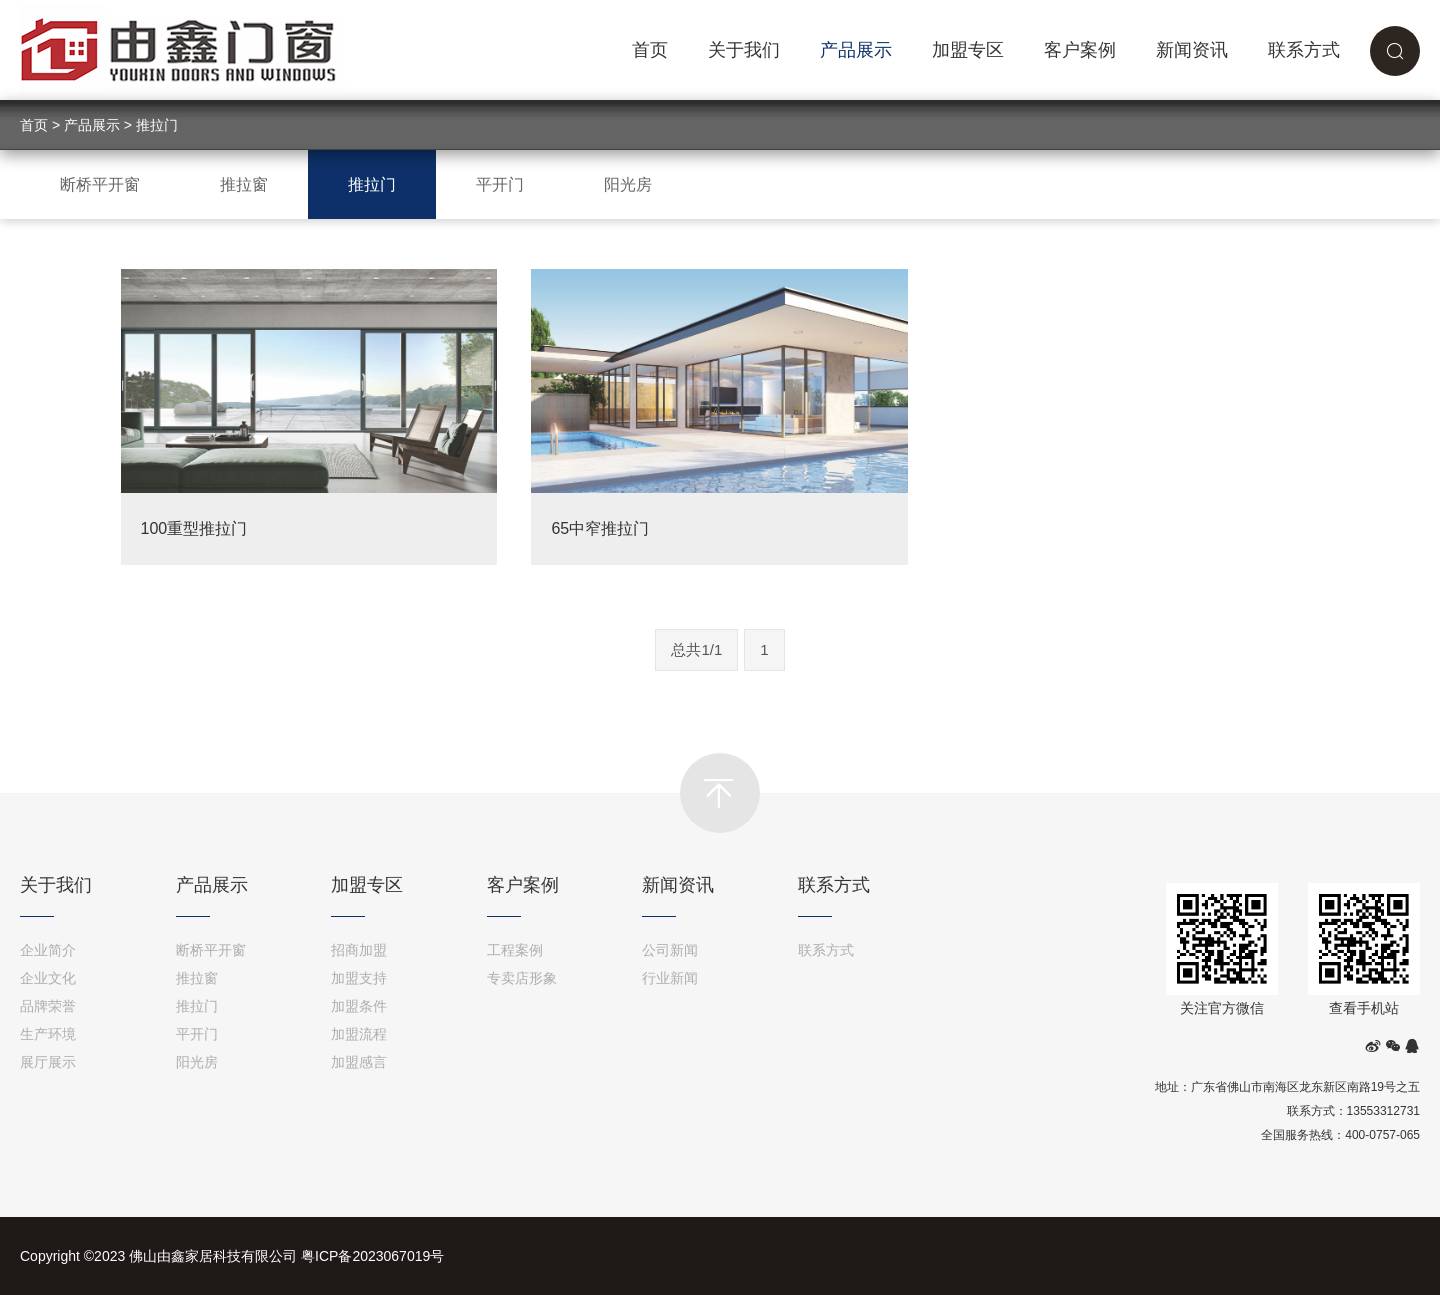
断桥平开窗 (100, 184)
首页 (650, 50)
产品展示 (856, 50)
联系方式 (1304, 50)
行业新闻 (670, 978)
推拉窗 (244, 184)
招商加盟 (359, 950)
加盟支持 (359, 978)
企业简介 (48, 950)
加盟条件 (359, 1006)
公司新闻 (670, 950)
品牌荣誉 (48, 1006)
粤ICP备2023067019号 (372, 1256)
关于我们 (744, 50)
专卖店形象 (522, 978)
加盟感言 (359, 1062)
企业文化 (48, 978)
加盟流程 (359, 1034)
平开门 (500, 184)
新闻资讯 (1192, 50)
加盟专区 (968, 50)
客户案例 (1080, 50)
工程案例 (515, 950)
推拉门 (157, 125)
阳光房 (628, 184)
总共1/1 (696, 649)
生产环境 (48, 1034)
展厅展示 (48, 1062)
